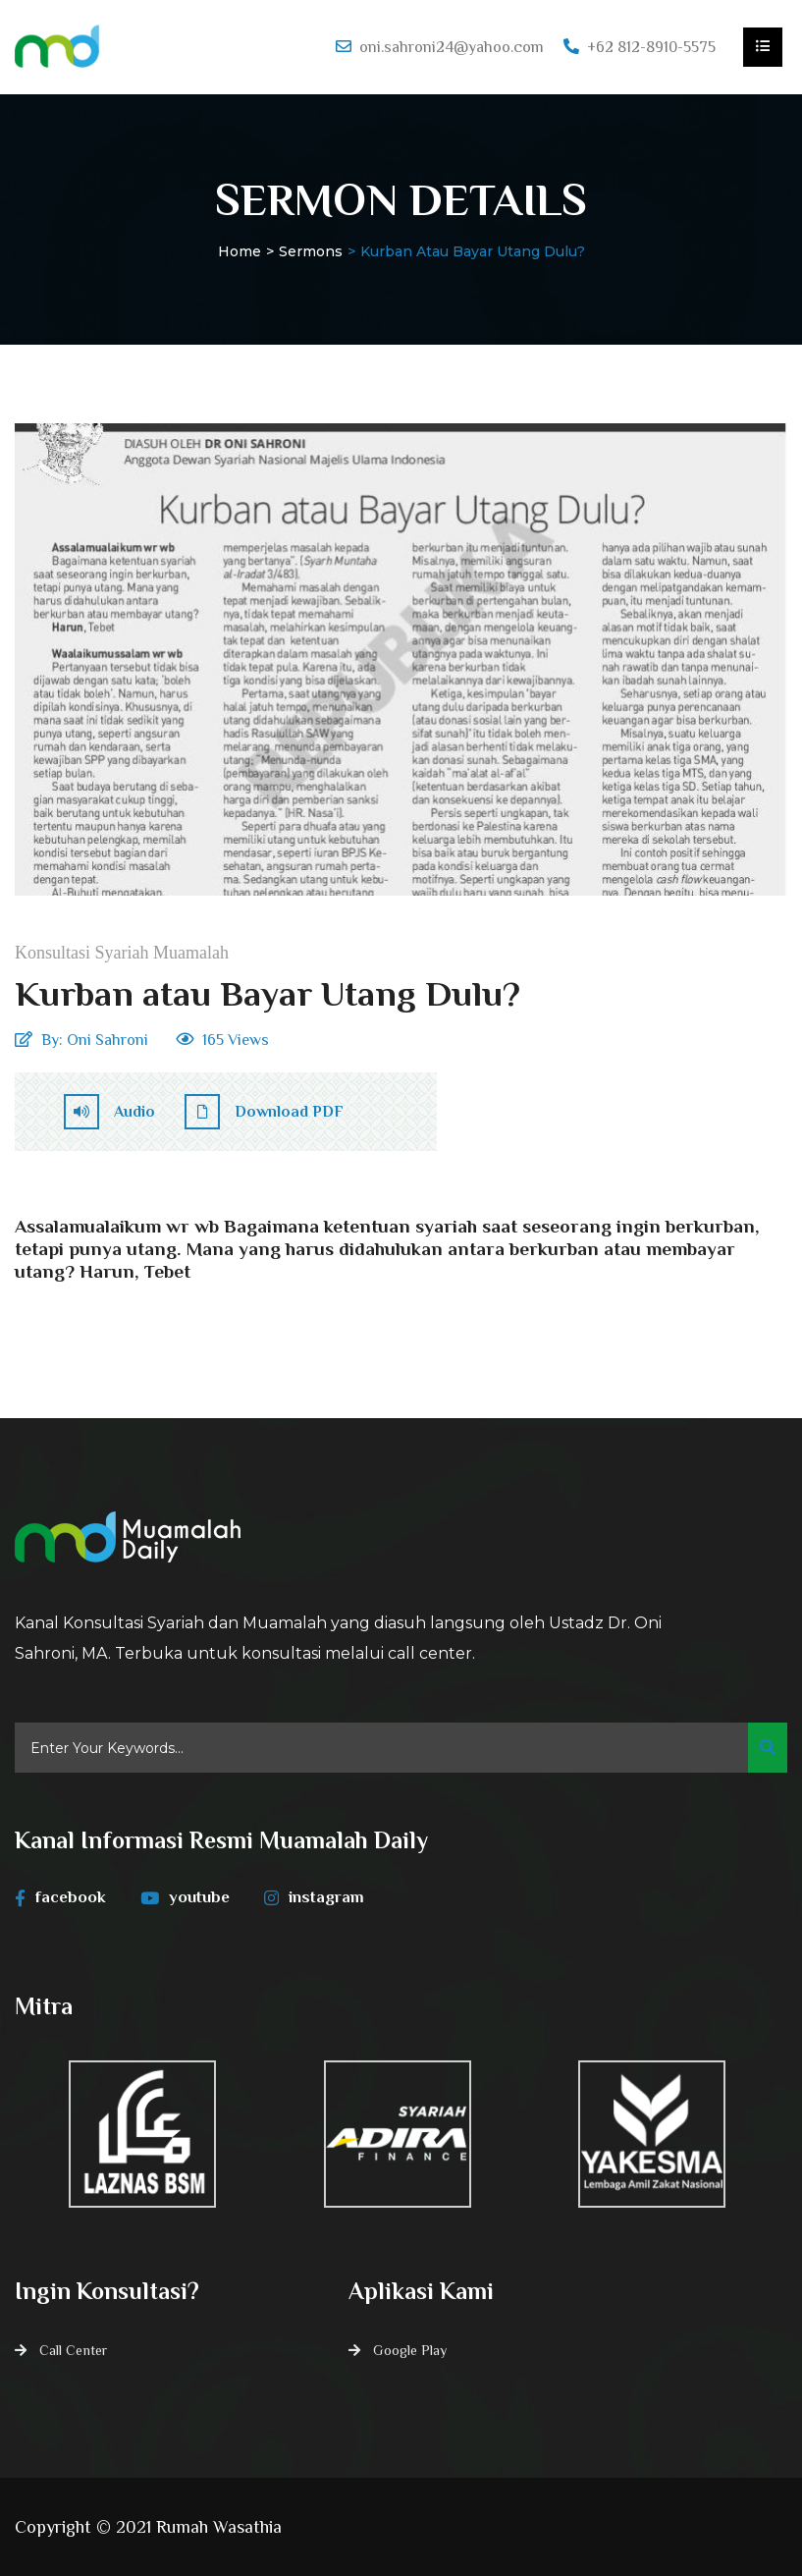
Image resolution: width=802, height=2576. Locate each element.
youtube (185, 1897)
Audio (109, 1111)
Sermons (311, 251)
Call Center (73, 2350)
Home (239, 251)
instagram (314, 1897)
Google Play (410, 2350)
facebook (60, 1897)
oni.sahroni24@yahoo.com (451, 47)
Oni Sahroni (107, 1040)
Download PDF (264, 1111)
